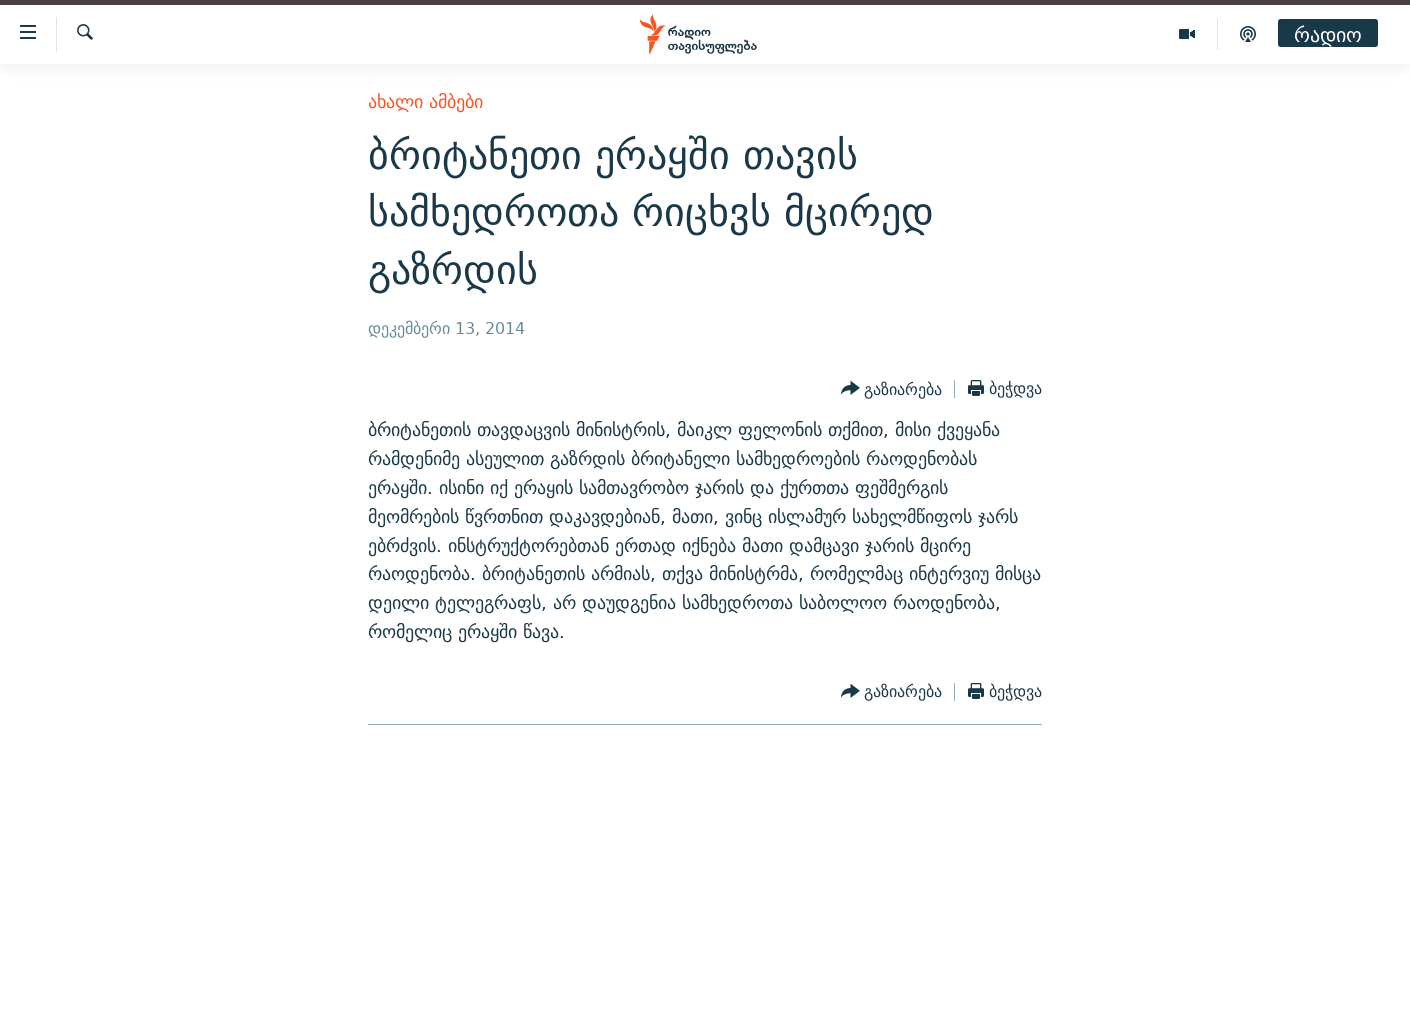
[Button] (892, 389)
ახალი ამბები (425, 101)
